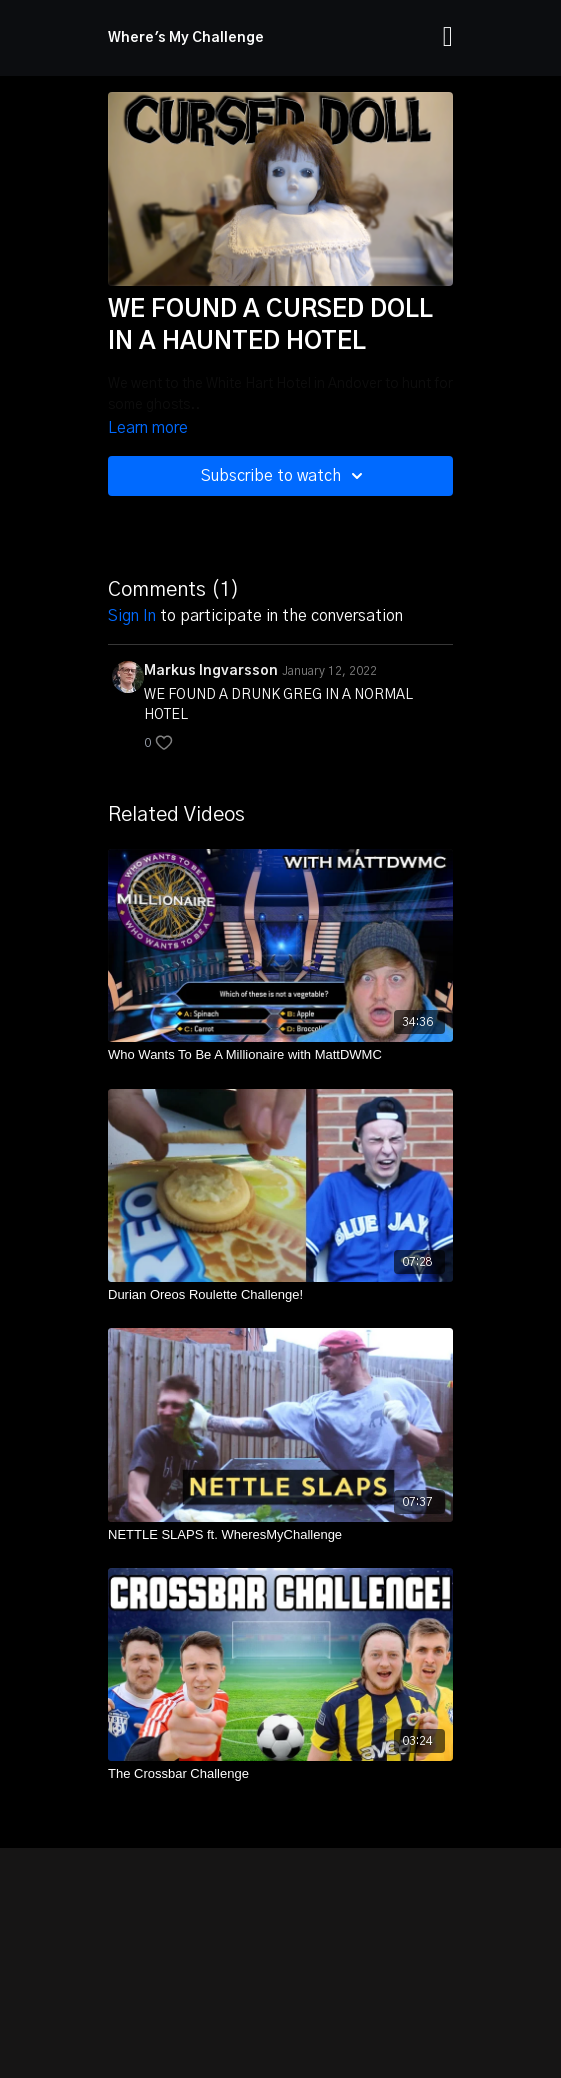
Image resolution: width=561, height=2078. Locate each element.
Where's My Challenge (186, 38)
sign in (132, 616)
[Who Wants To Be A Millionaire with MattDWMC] (280, 1055)
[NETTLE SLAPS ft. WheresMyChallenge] (280, 1535)
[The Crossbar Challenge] (280, 1774)
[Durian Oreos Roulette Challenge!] (280, 1295)
